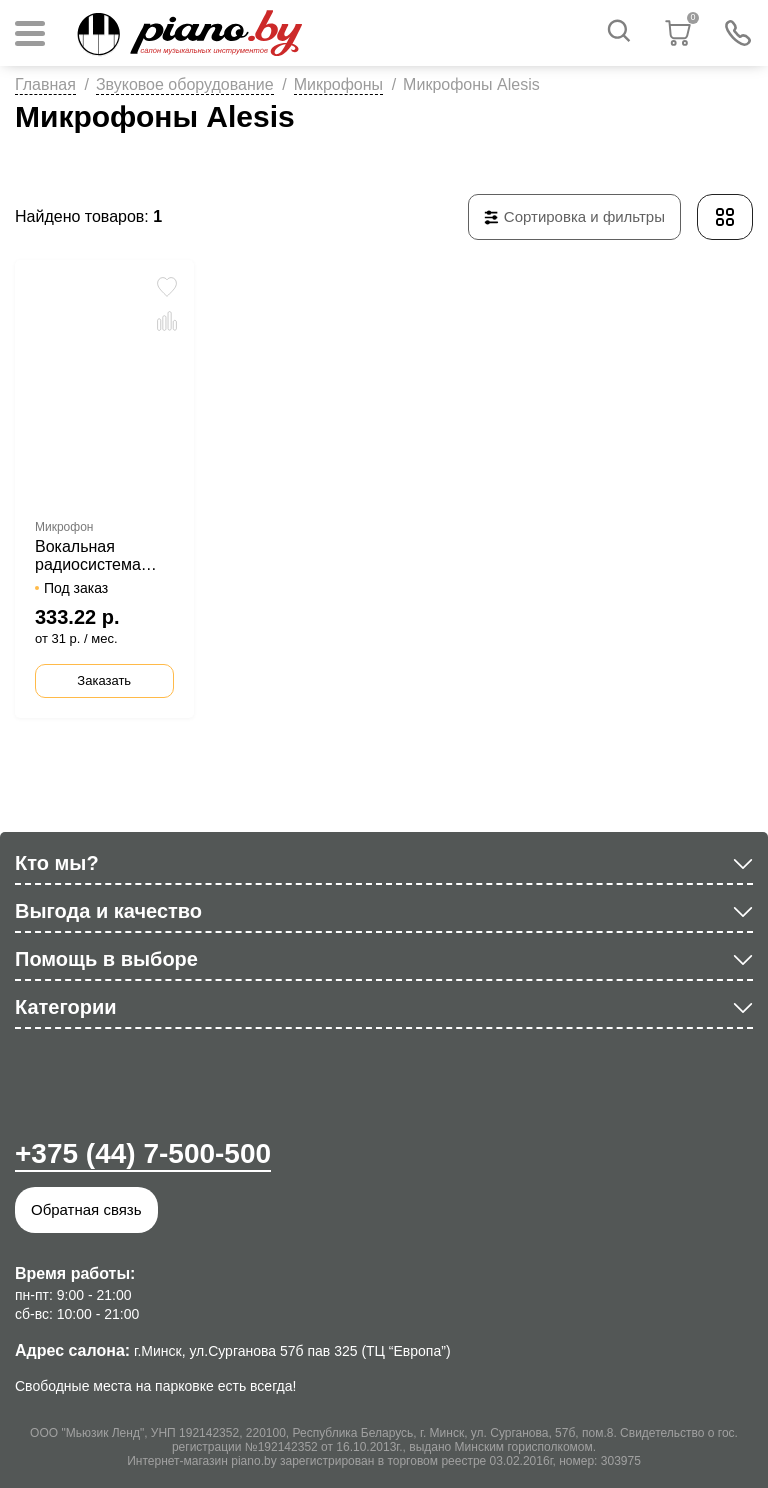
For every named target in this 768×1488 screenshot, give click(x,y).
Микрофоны (338, 84)
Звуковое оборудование (185, 84)
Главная (45, 84)
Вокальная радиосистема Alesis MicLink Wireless (88, 556)
